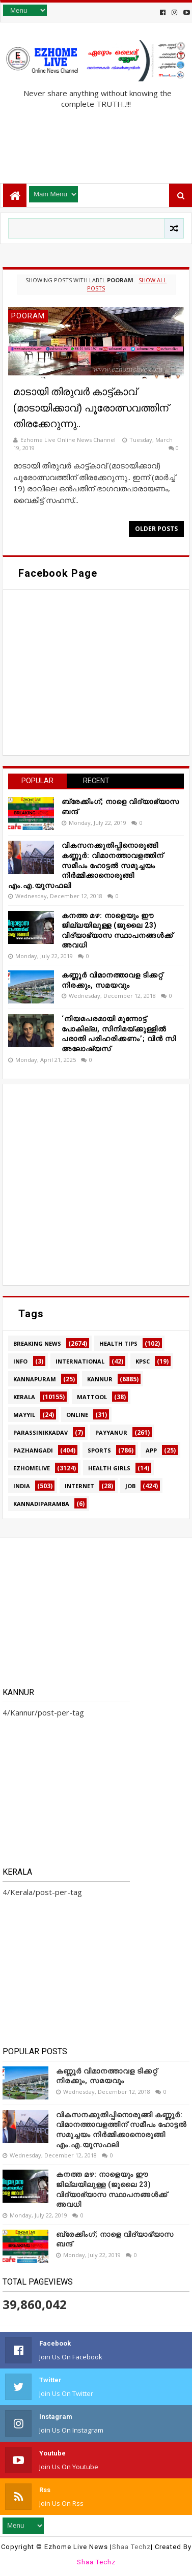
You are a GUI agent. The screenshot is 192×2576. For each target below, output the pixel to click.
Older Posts (156, 528)
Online (77, 1414)
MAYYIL (24, 1414)
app (151, 1450)
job (130, 1486)
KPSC (142, 1361)
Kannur (100, 1379)
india (21, 1486)
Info (20, 1361)
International (80, 1361)
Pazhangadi (33, 1450)
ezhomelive (31, 1468)
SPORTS (99, 1450)
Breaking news (37, 1343)
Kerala (24, 1397)
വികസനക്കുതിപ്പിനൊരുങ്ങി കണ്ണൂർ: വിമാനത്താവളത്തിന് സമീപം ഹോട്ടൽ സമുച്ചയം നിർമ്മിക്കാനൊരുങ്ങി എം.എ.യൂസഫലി (85, 865)
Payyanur (111, 1432)
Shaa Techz (131, 2547)
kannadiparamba (41, 1503)
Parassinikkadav (40, 1432)
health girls (109, 1468)
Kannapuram (34, 1379)
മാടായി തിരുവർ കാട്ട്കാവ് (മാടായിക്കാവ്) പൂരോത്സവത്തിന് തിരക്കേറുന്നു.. (91, 408)
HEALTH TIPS (118, 1343)
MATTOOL (92, 1397)
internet (79, 1486)
